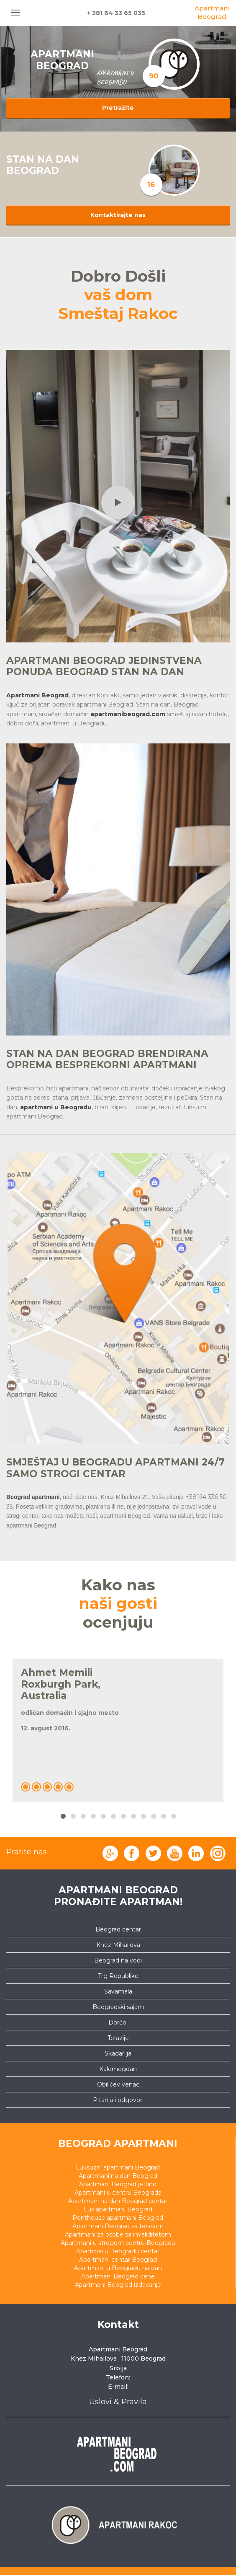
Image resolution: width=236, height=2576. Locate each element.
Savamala (118, 1991)
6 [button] (113, 1816)
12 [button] (173, 1816)
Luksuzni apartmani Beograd (118, 2167)
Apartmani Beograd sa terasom (118, 2226)
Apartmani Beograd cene (118, 2276)
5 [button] (103, 1816)
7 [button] (123, 1816)
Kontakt (118, 2324)
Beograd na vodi (118, 1960)
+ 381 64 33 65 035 (116, 13)
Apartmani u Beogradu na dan (118, 2268)
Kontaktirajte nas (118, 215)
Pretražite (118, 107)
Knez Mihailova (118, 1945)
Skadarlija (118, 2053)
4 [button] (93, 1816)
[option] (174, 170)
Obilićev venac (118, 2084)
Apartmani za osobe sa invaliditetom (118, 2234)
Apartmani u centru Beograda (118, 2192)
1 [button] (63, 1816)
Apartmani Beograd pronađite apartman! (118, 1896)
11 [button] (163, 1816)
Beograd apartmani (117, 2143)
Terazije (118, 2038)
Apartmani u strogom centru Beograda (118, 2243)
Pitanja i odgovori (118, 2100)
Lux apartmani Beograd (118, 2209)
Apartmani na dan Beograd (118, 2176)
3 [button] (83, 1816)
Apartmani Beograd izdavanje (118, 2285)
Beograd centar (118, 1929)
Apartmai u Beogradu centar (117, 2251)
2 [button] (73, 1816)
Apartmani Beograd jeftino (117, 2184)
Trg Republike (118, 1976)
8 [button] (133, 1816)
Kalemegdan (118, 2069)
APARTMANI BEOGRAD (62, 60)
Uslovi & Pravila (118, 2401)
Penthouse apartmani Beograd (117, 2217)
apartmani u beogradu (115, 78)
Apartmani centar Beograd (118, 2259)
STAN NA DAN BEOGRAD (42, 165)
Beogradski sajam (118, 2007)
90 (154, 76)
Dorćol (118, 2022)
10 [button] (153, 1816)
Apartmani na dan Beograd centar (117, 2201)
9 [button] (143, 1816)
